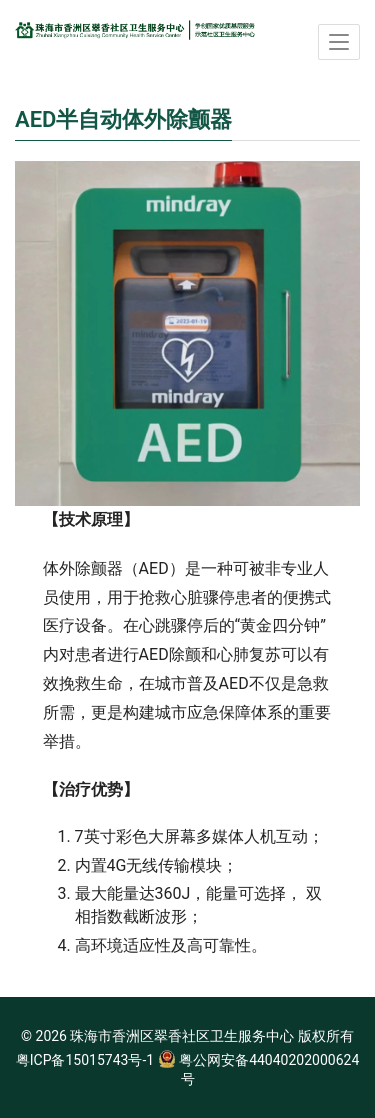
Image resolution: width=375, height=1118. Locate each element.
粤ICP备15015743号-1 (85, 1060)
